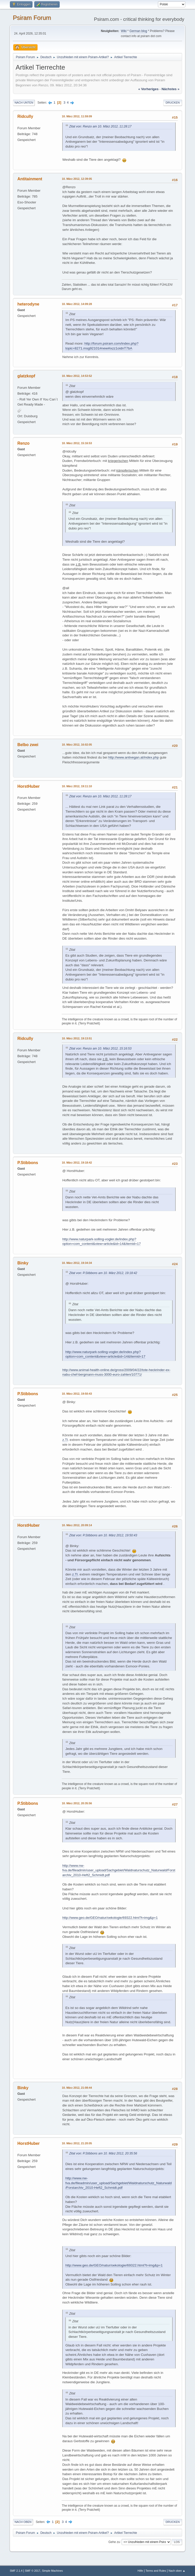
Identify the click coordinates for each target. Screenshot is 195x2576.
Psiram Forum (32, 17)
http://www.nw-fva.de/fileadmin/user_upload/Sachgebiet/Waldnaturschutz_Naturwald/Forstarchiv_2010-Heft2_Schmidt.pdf (118, 1870)
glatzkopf (26, 376)
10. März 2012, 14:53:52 (77, 375)
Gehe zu (114, 2541)
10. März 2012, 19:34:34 (77, 1262)
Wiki (124, 31)
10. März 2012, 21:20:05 (77, 2143)
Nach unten (23, 102)
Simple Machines (52, 2570)
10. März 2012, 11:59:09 (77, 116)
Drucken (173, 102)
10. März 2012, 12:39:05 (77, 178)
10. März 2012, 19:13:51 (77, 1038)
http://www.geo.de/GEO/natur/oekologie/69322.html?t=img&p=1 (110, 1918)
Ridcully (25, 116)
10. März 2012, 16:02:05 (77, 744)
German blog (138, 31)
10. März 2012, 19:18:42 (77, 1162)
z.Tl (65, 1440)
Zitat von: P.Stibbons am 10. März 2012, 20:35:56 (103, 2153)
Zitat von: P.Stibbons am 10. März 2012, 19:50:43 (103, 1535)
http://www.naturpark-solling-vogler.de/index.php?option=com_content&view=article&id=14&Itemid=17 (101, 1241)
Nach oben (22, 2521)
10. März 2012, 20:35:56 (77, 1803)
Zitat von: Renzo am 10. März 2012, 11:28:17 (100, 126)
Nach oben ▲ (177, 2570)
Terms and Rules (155, 2570)
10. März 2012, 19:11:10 (77, 786)
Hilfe (140, 2570)
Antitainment (29, 179)
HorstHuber (28, 786)
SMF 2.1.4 (16, 2570)
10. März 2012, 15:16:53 (77, 443)
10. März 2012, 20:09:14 (77, 1525)
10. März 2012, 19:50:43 (77, 1393)
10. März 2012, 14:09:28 (77, 303)
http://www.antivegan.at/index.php (133, 757)
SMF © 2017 (32, 2570)
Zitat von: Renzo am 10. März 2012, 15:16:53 (100, 1048)
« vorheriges (148, 89)
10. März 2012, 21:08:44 (77, 2087)
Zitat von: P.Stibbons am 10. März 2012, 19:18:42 (103, 1273)
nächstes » (170, 89)
